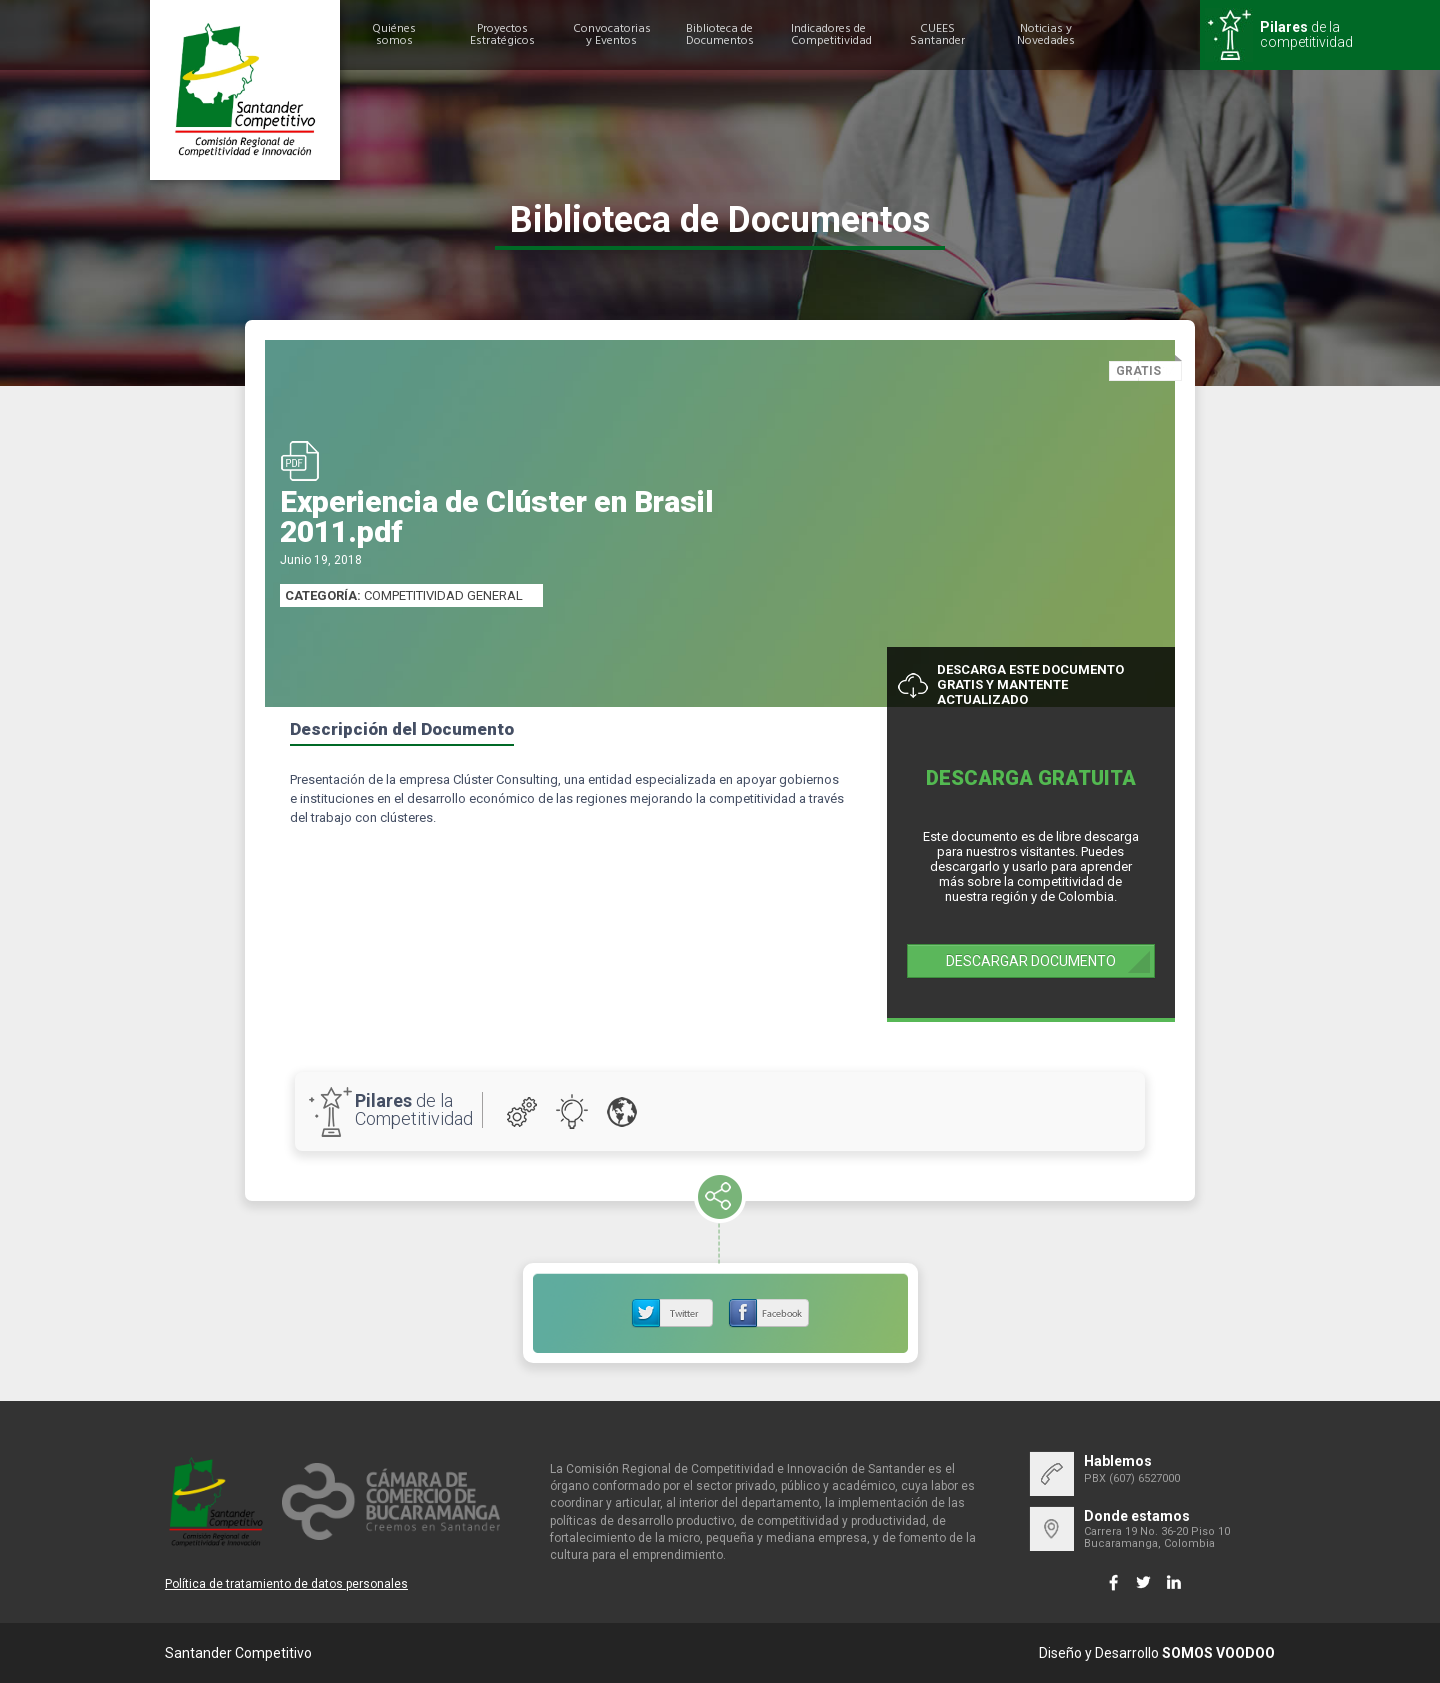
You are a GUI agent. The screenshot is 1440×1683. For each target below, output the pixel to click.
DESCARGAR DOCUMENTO (1031, 961)
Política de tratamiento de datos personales (286, 1584)
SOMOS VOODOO (1218, 1653)
